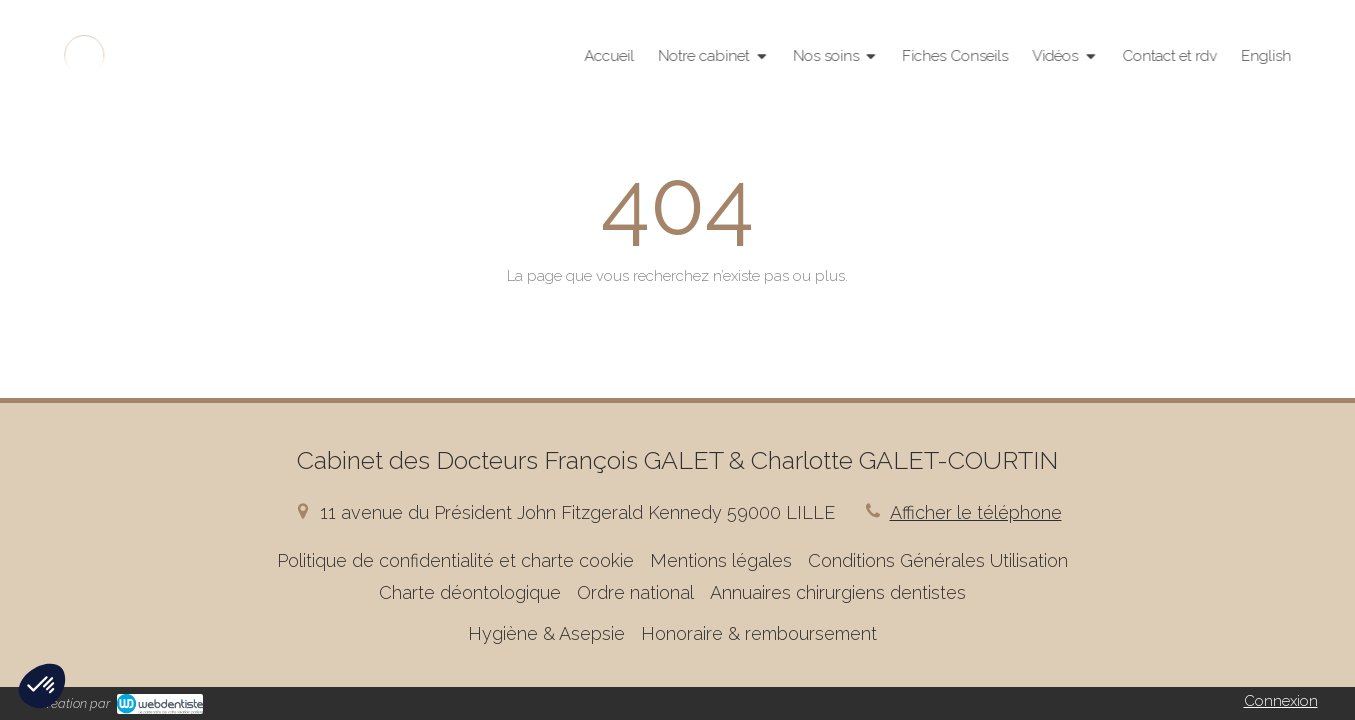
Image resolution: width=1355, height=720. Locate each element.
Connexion (1281, 701)
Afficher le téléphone (976, 512)
